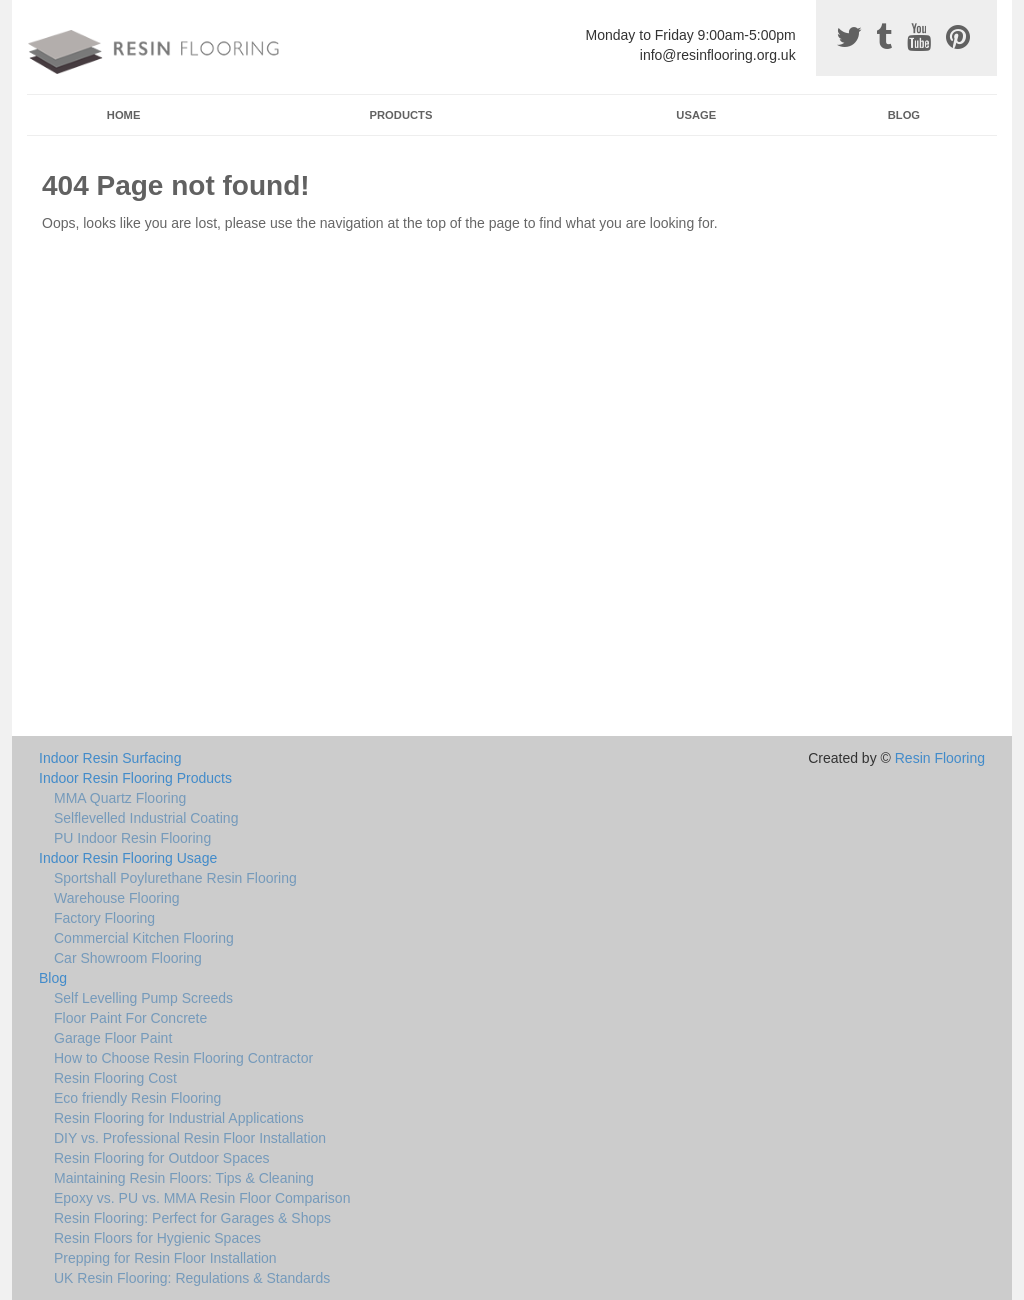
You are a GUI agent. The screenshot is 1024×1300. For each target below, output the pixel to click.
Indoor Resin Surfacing (110, 758)
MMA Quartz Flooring (120, 798)
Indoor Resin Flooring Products (135, 778)
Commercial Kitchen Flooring (144, 938)
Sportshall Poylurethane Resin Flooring (175, 878)
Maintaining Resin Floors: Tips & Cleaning (184, 1178)
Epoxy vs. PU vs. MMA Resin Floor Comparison (202, 1198)
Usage (696, 115)
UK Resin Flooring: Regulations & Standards (192, 1278)
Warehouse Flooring (117, 898)
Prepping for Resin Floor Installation (165, 1258)
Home (124, 115)
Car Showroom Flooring (128, 958)
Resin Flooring (940, 758)
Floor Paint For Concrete (130, 1018)
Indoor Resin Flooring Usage (128, 858)
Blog (904, 115)
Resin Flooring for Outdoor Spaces (162, 1158)
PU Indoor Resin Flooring (132, 838)
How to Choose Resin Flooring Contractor (183, 1058)
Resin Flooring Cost (115, 1078)
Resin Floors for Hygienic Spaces (157, 1238)
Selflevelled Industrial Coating (146, 818)
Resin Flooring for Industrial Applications (179, 1118)
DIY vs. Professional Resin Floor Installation (190, 1138)
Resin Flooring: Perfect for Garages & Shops (192, 1218)
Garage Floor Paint (113, 1038)
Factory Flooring (104, 918)
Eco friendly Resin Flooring (137, 1098)
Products (401, 115)
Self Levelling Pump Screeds (143, 998)
